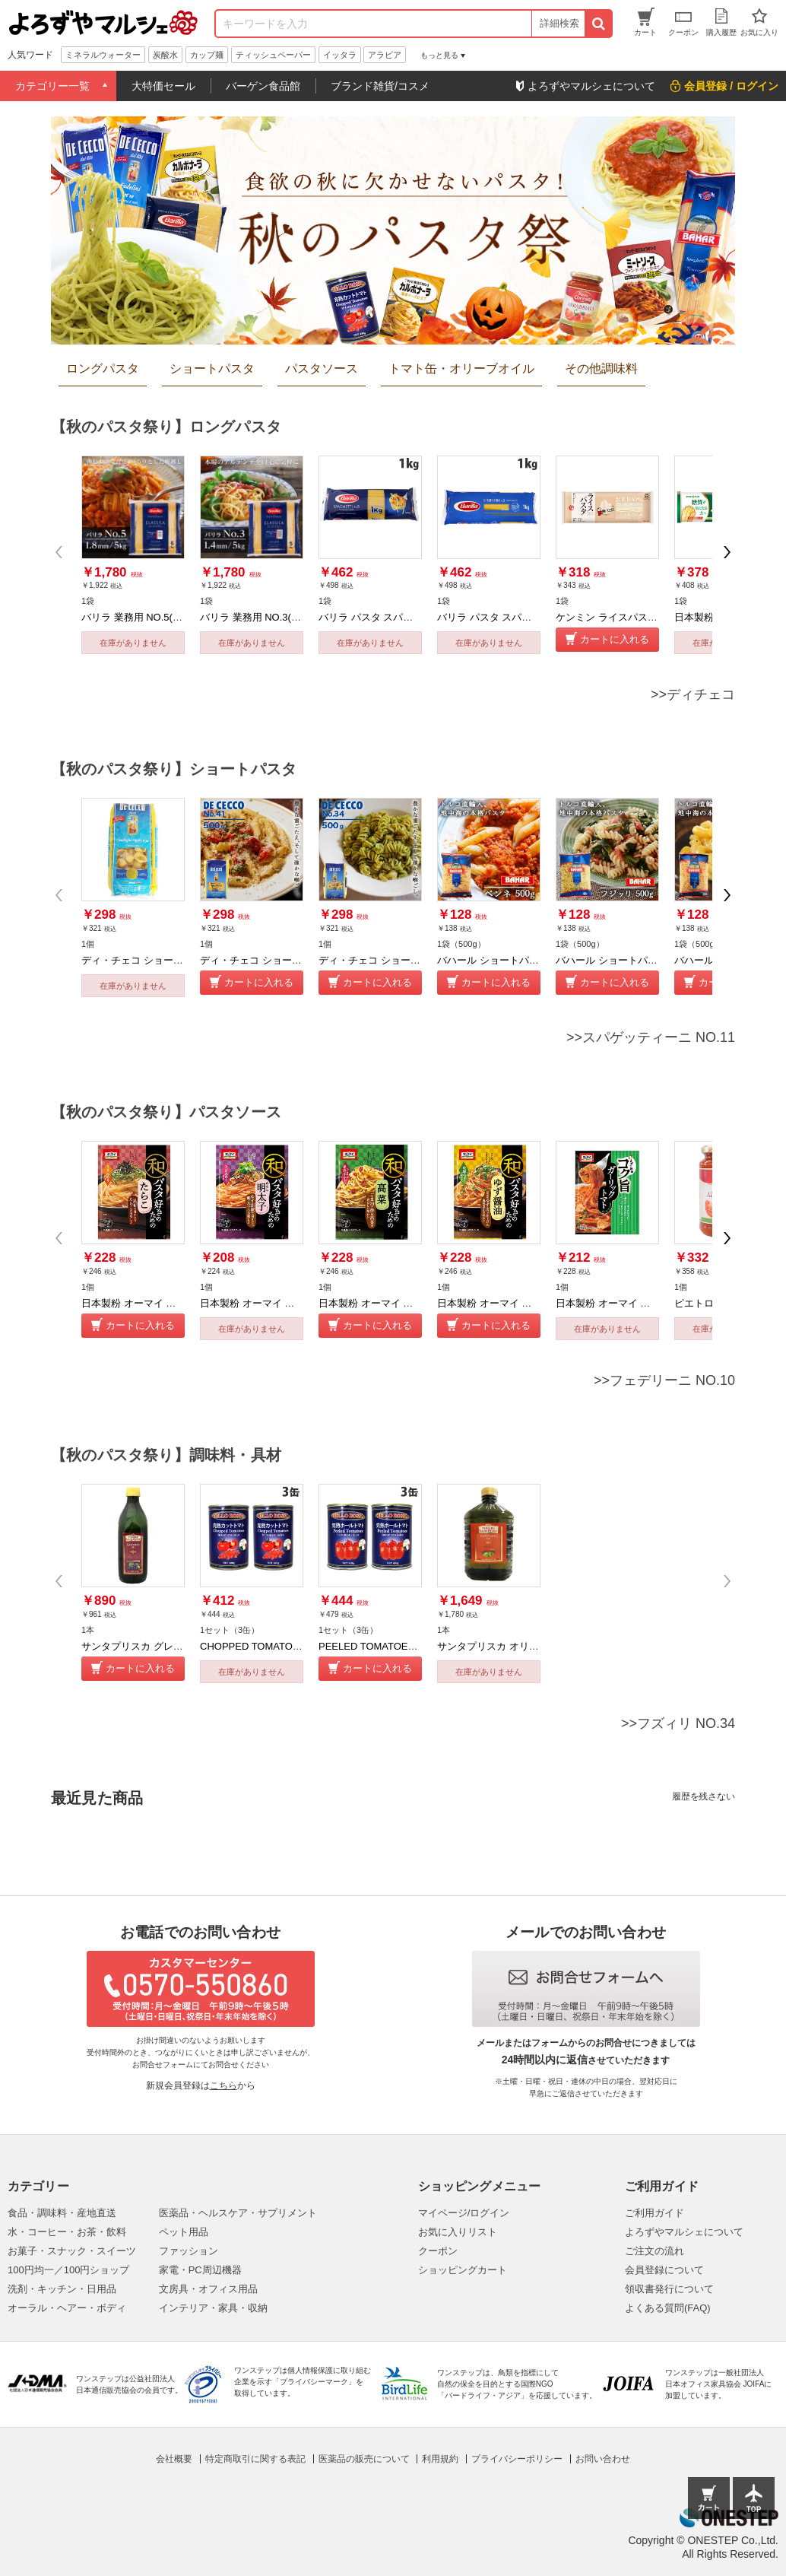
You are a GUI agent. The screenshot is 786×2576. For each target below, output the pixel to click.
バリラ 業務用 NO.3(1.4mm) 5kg (272, 617)
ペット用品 (183, 2232)
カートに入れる (614, 639)
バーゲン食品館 (263, 86)
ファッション (188, 2251)
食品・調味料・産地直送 (62, 2213)
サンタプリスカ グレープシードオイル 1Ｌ (175, 1646)
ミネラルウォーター (103, 54)
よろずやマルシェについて (684, 2232)
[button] (727, 552)
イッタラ (340, 54)
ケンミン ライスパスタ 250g (619, 617)
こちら (223, 2085)
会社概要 (174, 2459)
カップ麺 (206, 54)
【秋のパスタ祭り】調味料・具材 (166, 1455)
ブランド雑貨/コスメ (380, 86)
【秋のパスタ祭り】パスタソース (166, 1112)
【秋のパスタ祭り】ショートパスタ (173, 769)
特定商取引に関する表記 (255, 2459)
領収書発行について (669, 2289)
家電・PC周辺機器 (200, 2270)
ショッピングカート (462, 2270)
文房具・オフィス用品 (208, 2289)
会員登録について (664, 2270)
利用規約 (440, 2459)
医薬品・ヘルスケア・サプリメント (238, 2213)
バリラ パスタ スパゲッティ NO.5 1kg (403, 617)
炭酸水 (165, 54)
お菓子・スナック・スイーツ (72, 2251)
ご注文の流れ (654, 2251)
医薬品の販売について (364, 2459)
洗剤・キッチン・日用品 (62, 2289)
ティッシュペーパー (273, 54)
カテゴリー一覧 (52, 86)
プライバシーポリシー (517, 2459)
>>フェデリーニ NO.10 (664, 1380)
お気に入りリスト (457, 2232)
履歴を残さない (703, 1796)
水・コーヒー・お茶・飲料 (67, 2232)
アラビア (384, 54)
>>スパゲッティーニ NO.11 (650, 1037)
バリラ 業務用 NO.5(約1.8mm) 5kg (158, 617)
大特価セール (163, 86)
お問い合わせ (602, 2459)
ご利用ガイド (654, 2213)
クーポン (438, 2251)
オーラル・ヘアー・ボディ (67, 2308)
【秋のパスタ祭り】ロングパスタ (166, 426)
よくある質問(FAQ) (668, 2308)
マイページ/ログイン (464, 2213)
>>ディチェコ (693, 694)
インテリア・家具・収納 (213, 2308)
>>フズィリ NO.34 (678, 1723)
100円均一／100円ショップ (68, 2270)
